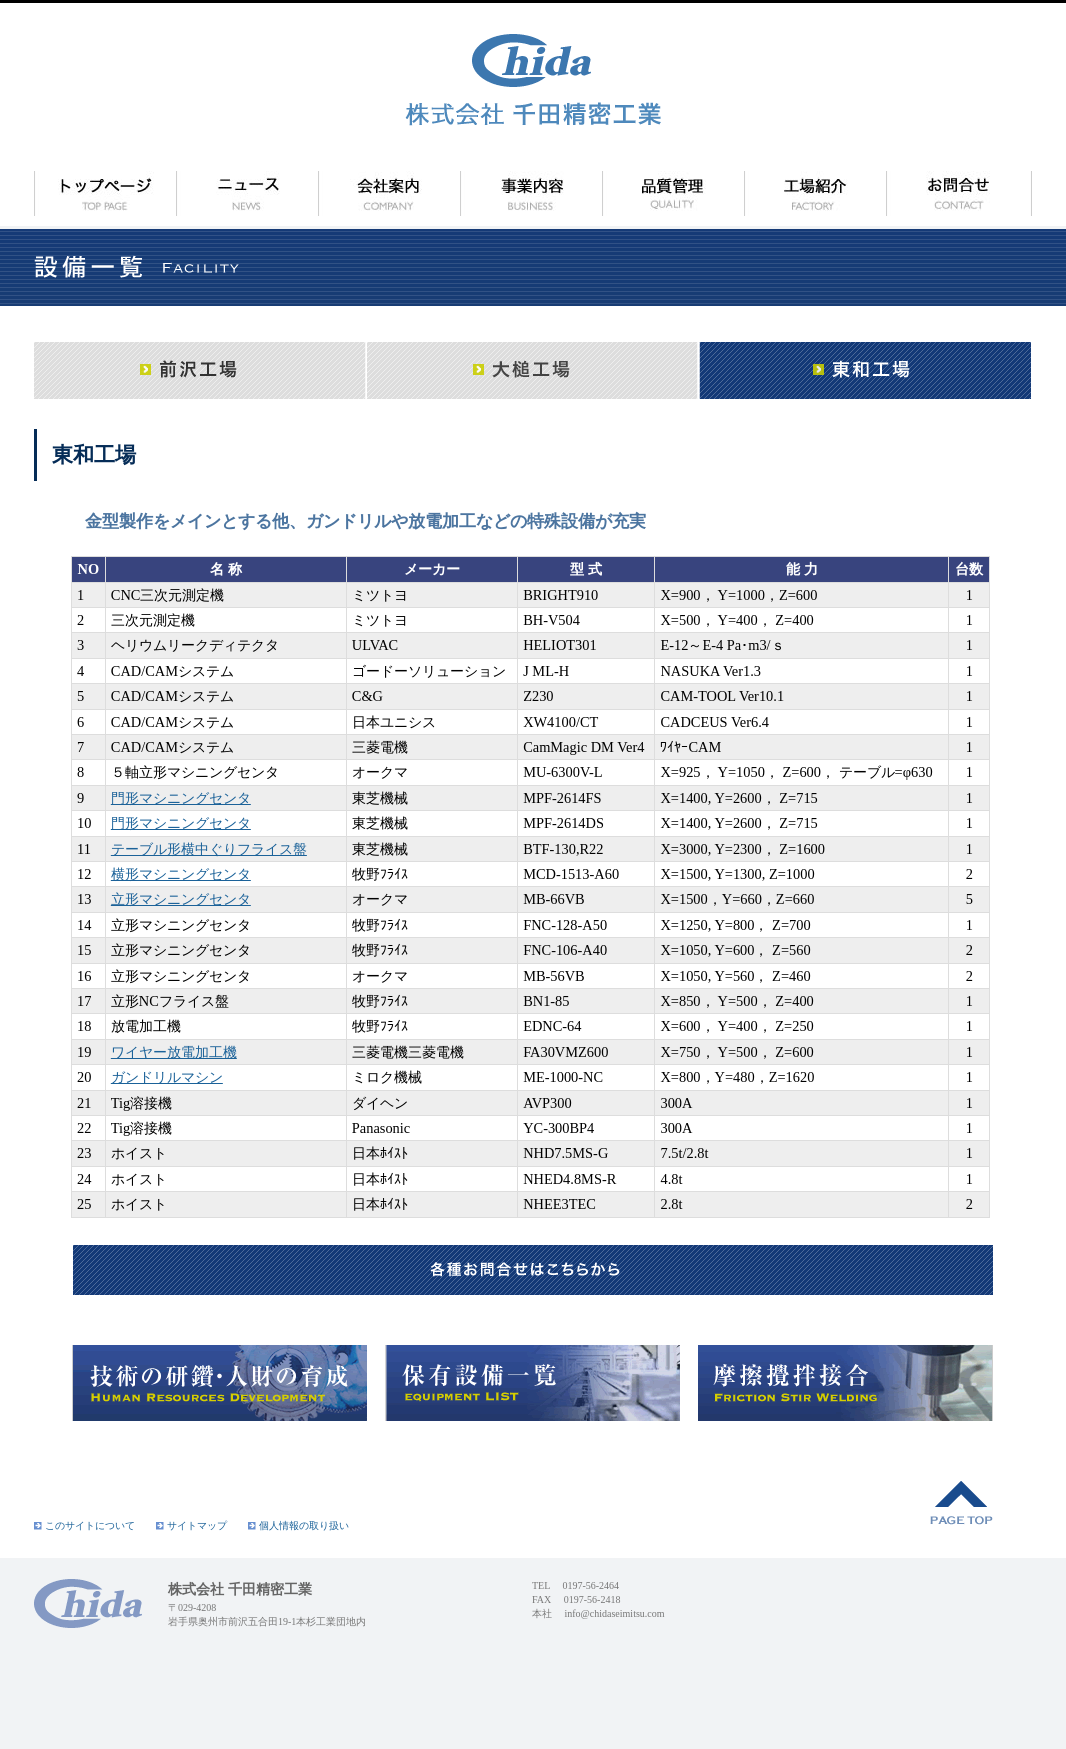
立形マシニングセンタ (181, 899)
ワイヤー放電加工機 (174, 1052)
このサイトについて (84, 1525)
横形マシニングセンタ (181, 874)
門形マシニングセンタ (181, 798)
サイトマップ (191, 1525)
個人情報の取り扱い (298, 1525)
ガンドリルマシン (167, 1077)
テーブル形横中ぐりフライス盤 (209, 849)
